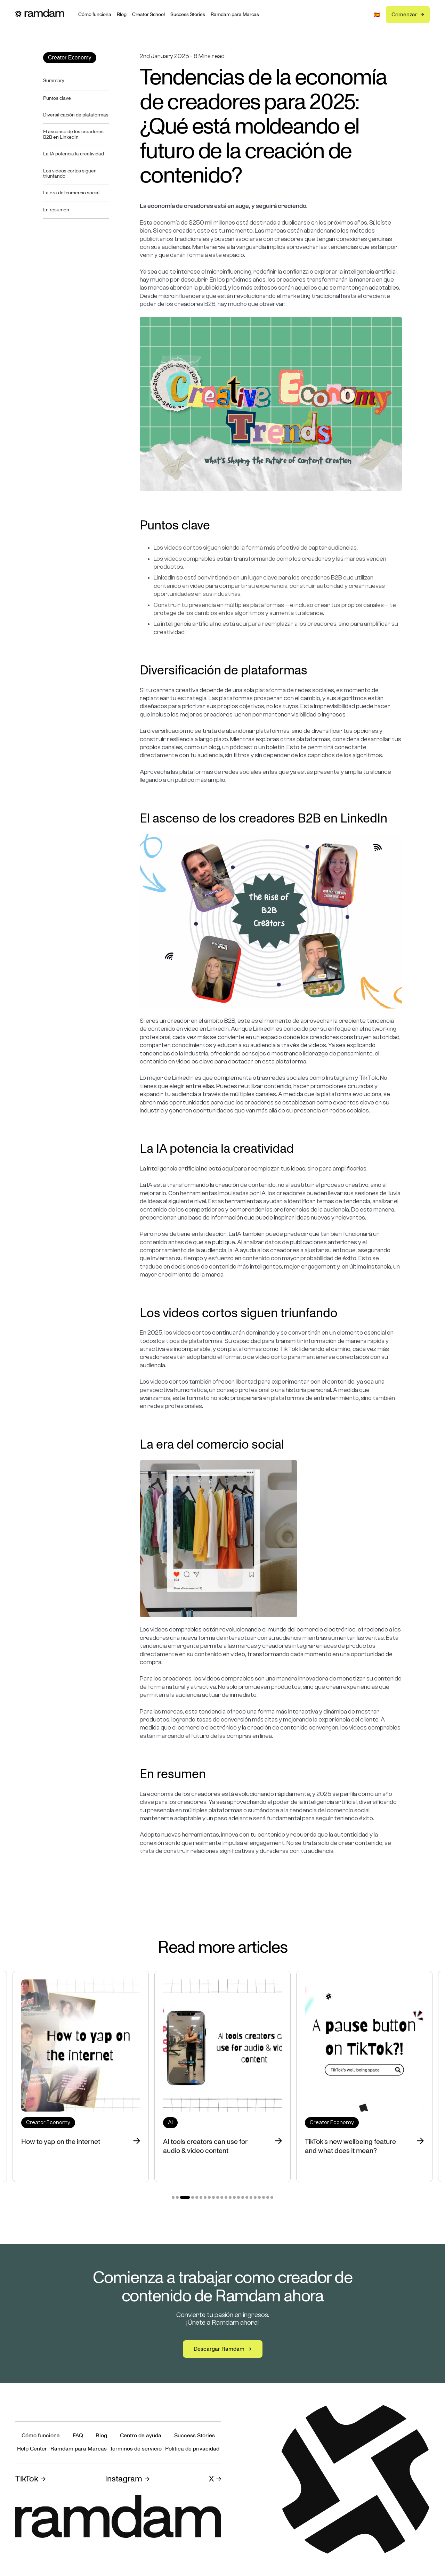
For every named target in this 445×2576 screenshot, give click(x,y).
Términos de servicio (136, 2449)
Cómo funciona (94, 14)
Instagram (123, 2479)
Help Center (32, 2449)
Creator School (148, 14)
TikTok (26, 2479)
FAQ (78, 2435)
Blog (122, 14)
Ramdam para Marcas (235, 14)
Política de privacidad (192, 2449)
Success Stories (187, 14)
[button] (376, 15)
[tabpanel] (222, 2076)
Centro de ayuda (140, 2435)
